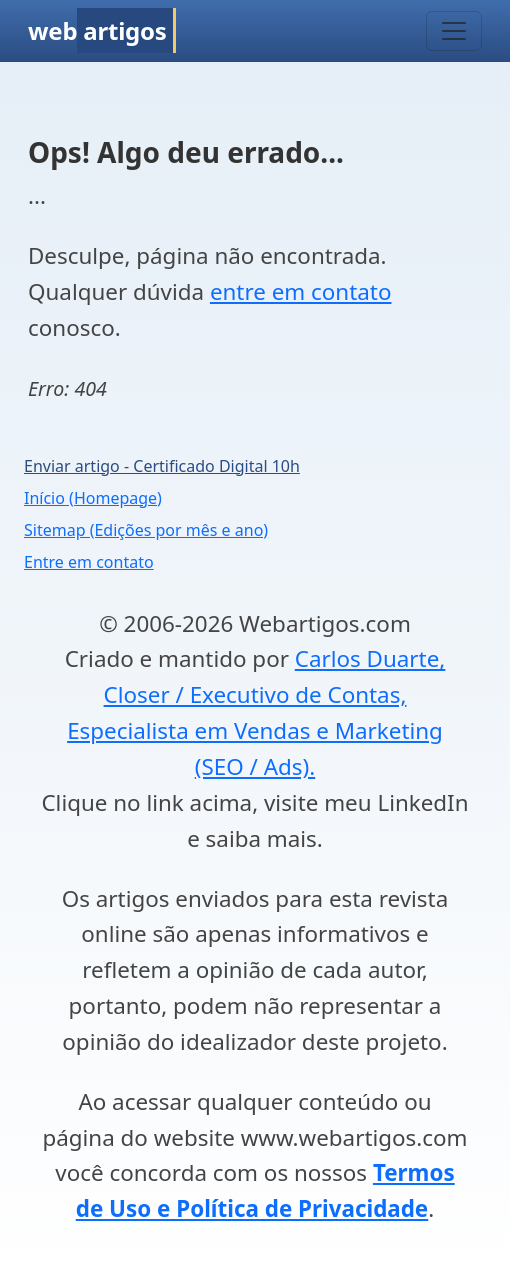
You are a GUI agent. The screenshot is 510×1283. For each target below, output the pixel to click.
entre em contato (301, 291)
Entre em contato (89, 562)
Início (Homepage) (93, 498)
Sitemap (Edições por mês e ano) (146, 530)
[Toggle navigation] (454, 31)
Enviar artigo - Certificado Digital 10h (162, 466)
